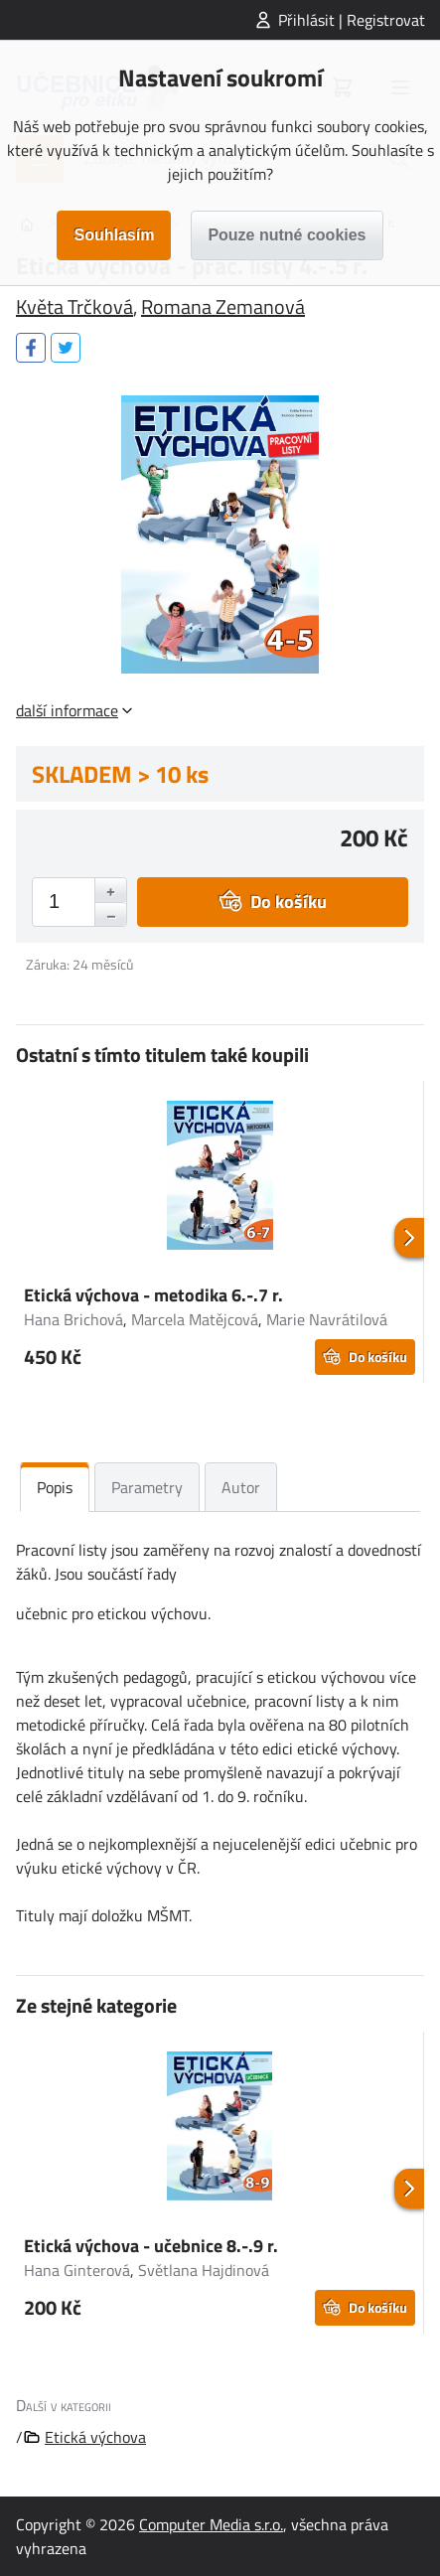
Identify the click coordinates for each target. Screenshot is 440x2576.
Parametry (147, 1487)
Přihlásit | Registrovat (351, 20)
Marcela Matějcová (194, 1319)
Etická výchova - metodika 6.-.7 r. (153, 1295)
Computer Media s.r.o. (211, 2524)
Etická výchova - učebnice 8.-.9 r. (151, 2245)
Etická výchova (95, 2437)
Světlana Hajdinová (203, 2270)
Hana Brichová (73, 1319)
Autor (240, 1487)
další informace (67, 710)
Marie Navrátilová (326, 1319)
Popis (55, 1487)
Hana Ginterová (77, 2270)
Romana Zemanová (223, 306)
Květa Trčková (74, 306)
